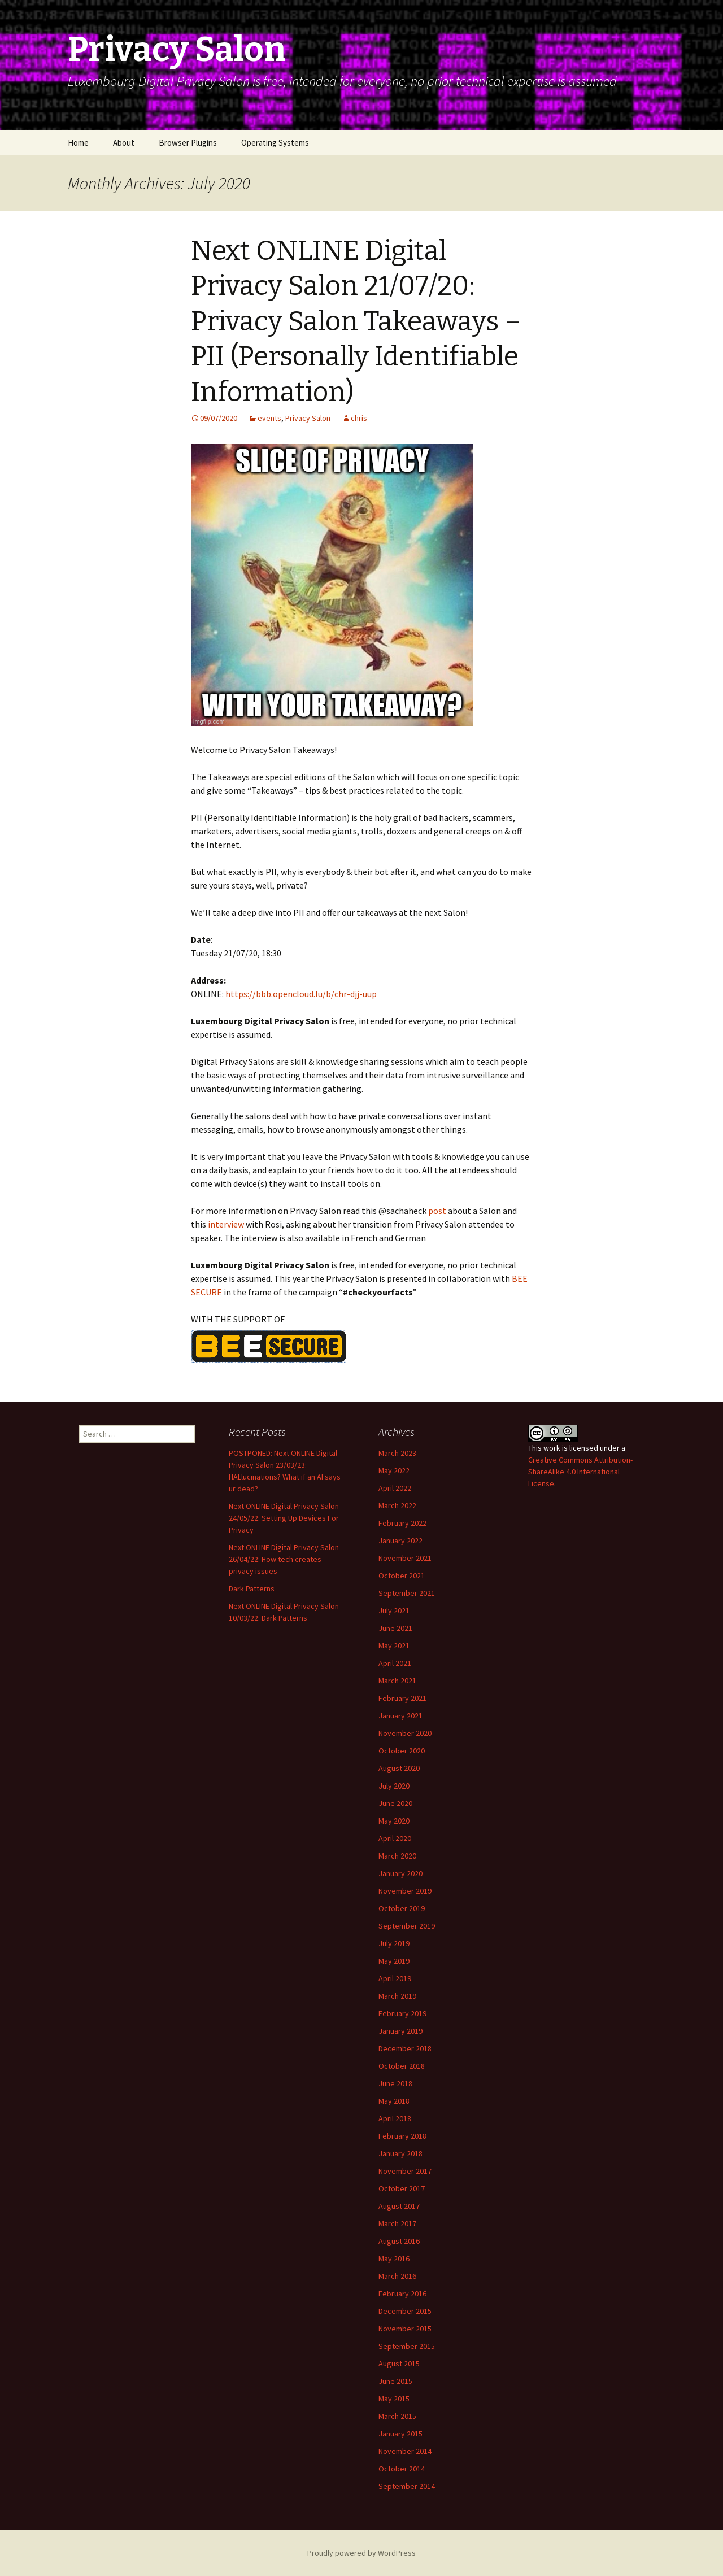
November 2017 (405, 2171)
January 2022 (400, 1540)
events (269, 418)
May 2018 (394, 2101)
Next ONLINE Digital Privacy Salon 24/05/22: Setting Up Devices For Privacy (284, 1518)
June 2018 (395, 2083)
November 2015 (405, 2328)
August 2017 (399, 2206)
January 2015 (400, 2434)
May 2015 (394, 2399)
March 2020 (397, 1856)
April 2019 (394, 1978)
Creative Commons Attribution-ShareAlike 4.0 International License (580, 1472)
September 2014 (406, 2486)
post (437, 1210)
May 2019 (394, 1961)
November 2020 (405, 1733)
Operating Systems (275, 142)
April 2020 (394, 1838)
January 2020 (400, 1873)
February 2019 (402, 2013)
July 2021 (394, 1610)
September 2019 (406, 1926)
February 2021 (402, 1698)
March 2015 (397, 2416)
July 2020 (394, 1786)
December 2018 (405, 2048)
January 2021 (400, 1716)
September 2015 (406, 2346)
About (123, 142)
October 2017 (401, 2188)
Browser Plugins (188, 142)
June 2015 (395, 2381)
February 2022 (402, 1523)
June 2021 (395, 1628)
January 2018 (400, 2153)
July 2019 (394, 1943)
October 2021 (401, 1575)
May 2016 (394, 2258)
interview (226, 1224)
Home (78, 142)
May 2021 (394, 1646)
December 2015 (405, 2311)
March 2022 (397, 1505)
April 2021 (394, 1663)
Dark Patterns (252, 1588)
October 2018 (401, 2066)
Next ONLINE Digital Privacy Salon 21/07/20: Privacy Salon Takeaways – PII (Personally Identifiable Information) (356, 321)
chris (359, 418)
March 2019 (397, 1996)
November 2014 (405, 2451)
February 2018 (402, 2136)
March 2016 (397, 2276)
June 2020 (395, 1803)
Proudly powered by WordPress (361, 2553)
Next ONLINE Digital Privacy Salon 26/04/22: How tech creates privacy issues (284, 1559)
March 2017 (397, 2223)
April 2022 (394, 1488)
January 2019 (400, 2031)
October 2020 (401, 1751)
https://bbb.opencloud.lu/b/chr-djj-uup (301, 993)
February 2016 (402, 2293)
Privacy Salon (307, 418)
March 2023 (397, 1453)
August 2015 (399, 2364)
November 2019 (405, 1891)
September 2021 (406, 1593)
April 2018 (394, 2118)
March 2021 (397, 1681)
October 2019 (401, 1908)
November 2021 (405, 1558)
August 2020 (399, 1768)
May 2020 (394, 1821)
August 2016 (399, 2241)
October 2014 (401, 2469)
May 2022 (394, 1470)
